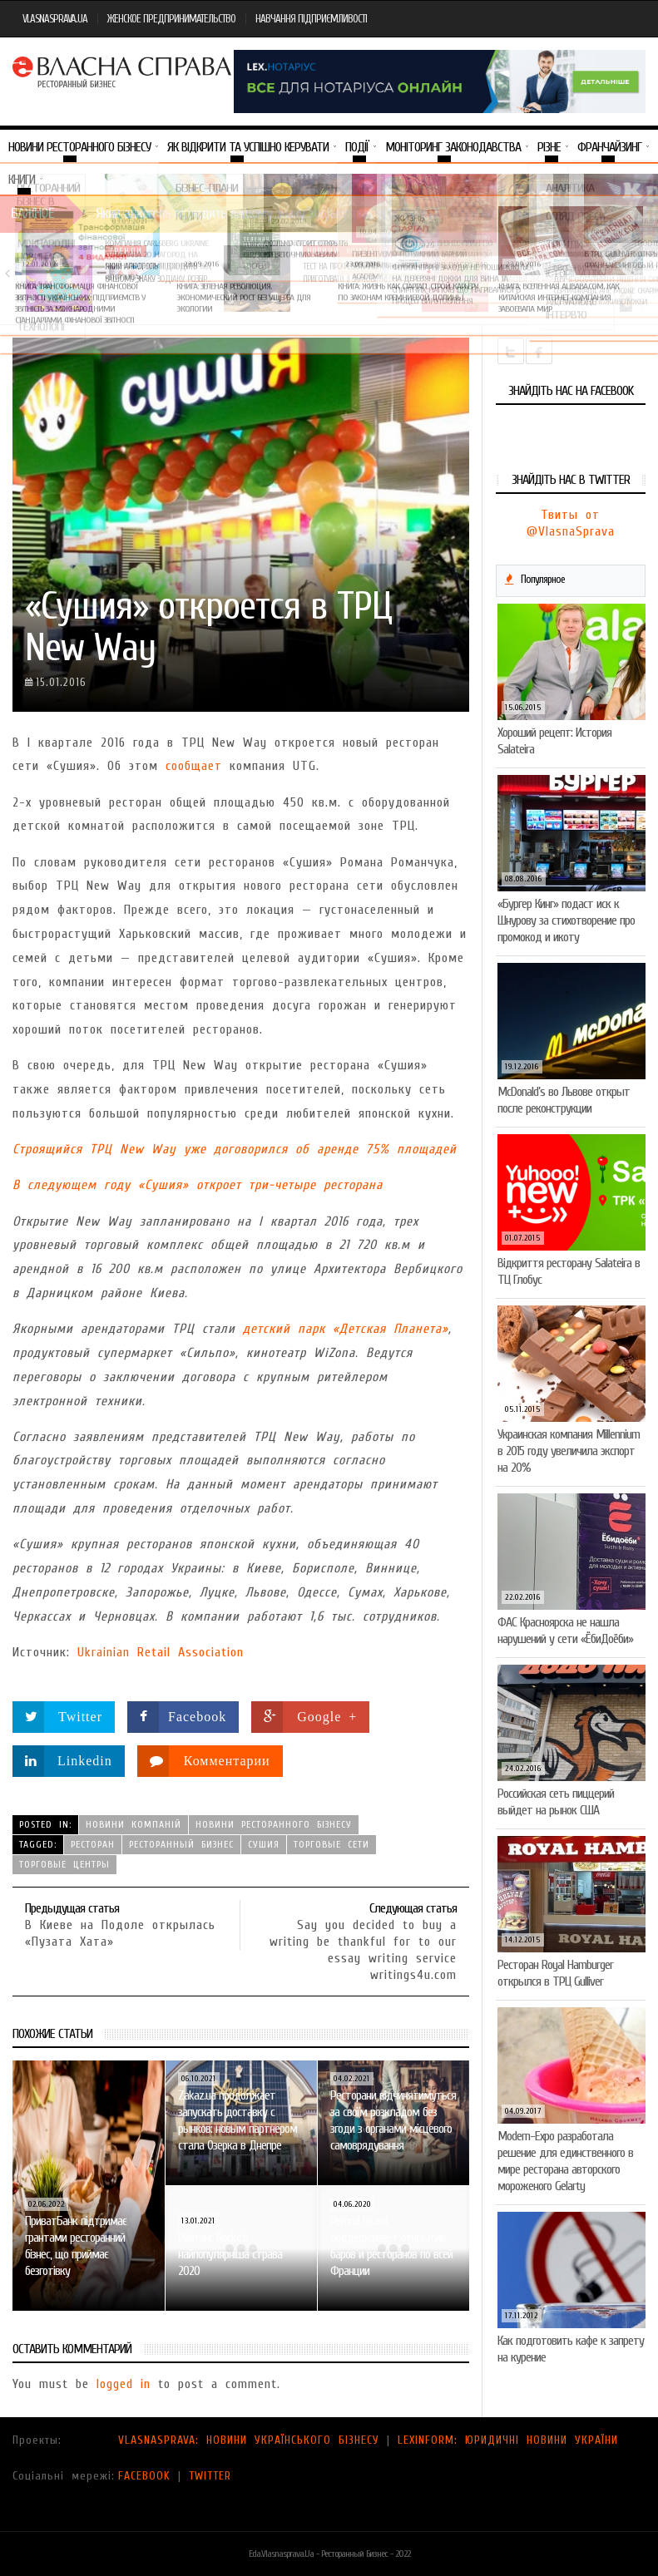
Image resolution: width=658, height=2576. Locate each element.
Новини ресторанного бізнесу (273, 1824)
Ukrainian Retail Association (160, 1652)
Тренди (125, 251)
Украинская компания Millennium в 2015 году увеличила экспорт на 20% (568, 1451)
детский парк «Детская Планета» (345, 1328)
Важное (32, 213)
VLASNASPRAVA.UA (54, 18)
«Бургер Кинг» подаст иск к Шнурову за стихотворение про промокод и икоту (566, 920)
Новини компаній (347, 251)
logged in (123, 2383)
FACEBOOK (144, 2476)
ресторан (93, 1844)
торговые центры (64, 1864)
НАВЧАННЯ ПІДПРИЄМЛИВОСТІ (311, 18)
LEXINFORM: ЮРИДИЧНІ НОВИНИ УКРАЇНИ (508, 2440)
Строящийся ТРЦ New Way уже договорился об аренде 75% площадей (234, 1149)
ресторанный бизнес (181, 1844)
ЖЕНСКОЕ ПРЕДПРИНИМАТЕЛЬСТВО (171, 18)
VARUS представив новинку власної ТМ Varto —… (545, 272)
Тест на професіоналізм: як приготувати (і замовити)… (349, 272)
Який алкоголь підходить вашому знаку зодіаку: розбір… (157, 272)
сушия (264, 1844)
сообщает (194, 765)
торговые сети (331, 1844)
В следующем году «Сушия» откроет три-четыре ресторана (197, 1184)
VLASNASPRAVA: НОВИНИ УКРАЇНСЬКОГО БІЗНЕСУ (248, 2440)
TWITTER (210, 2476)
